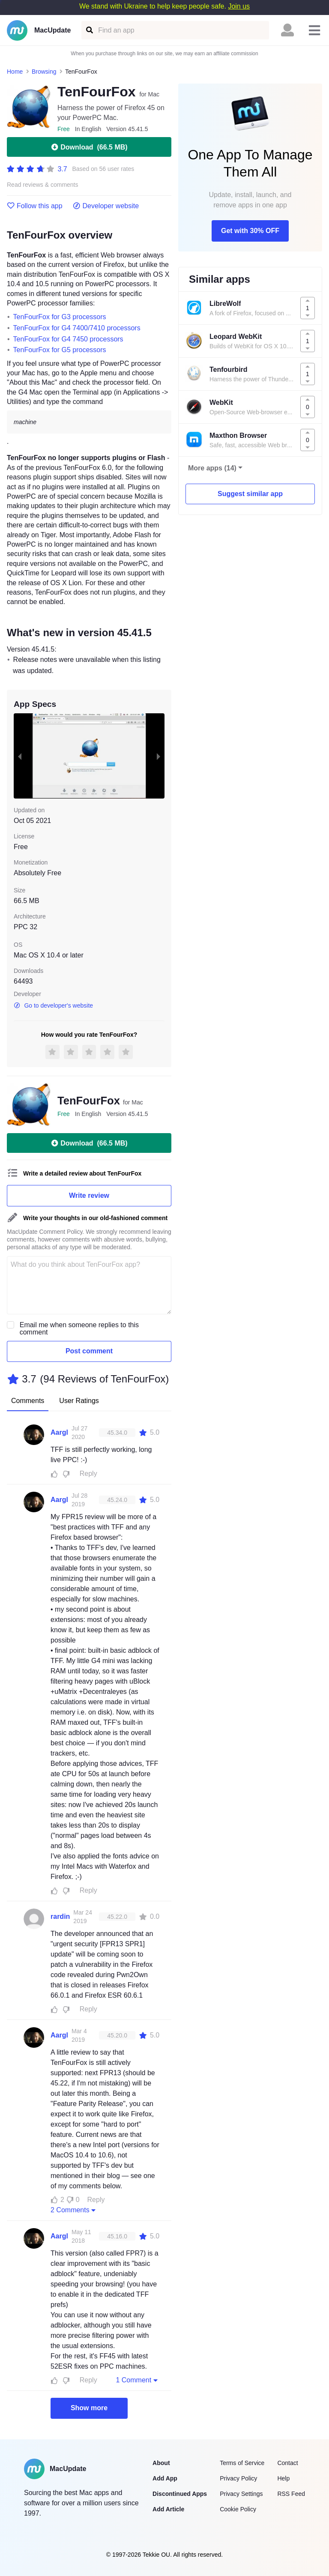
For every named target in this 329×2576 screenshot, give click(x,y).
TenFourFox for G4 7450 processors (68, 339)
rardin (60, 1916)
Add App (165, 2478)
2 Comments (74, 2209)
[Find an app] (89, 30)
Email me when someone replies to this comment (79, 1328)
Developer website (106, 206)
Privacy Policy (238, 2478)
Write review (89, 1195)
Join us (239, 6)
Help (283, 2478)
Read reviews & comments (42, 184)
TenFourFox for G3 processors (59, 316)
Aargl (59, 1432)
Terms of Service (242, 2463)
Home (15, 71)
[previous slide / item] (20, 755)
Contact (287, 2463)
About (161, 2463)
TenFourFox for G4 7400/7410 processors (77, 327)
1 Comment (137, 2380)
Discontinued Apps (180, 2494)
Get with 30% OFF (250, 230)
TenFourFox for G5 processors (59, 349)
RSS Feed (291, 2494)
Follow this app (35, 206)
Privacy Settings (241, 2494)
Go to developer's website (53, 1005)
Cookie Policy (238, 2509)
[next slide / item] (158, 755)
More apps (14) (212, 468)
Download (89, 147)
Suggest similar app (250, 493)
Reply (88, 1473)
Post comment (89, 1350)
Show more (89, 2407)
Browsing (44, 71)
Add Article (168, 2509)
